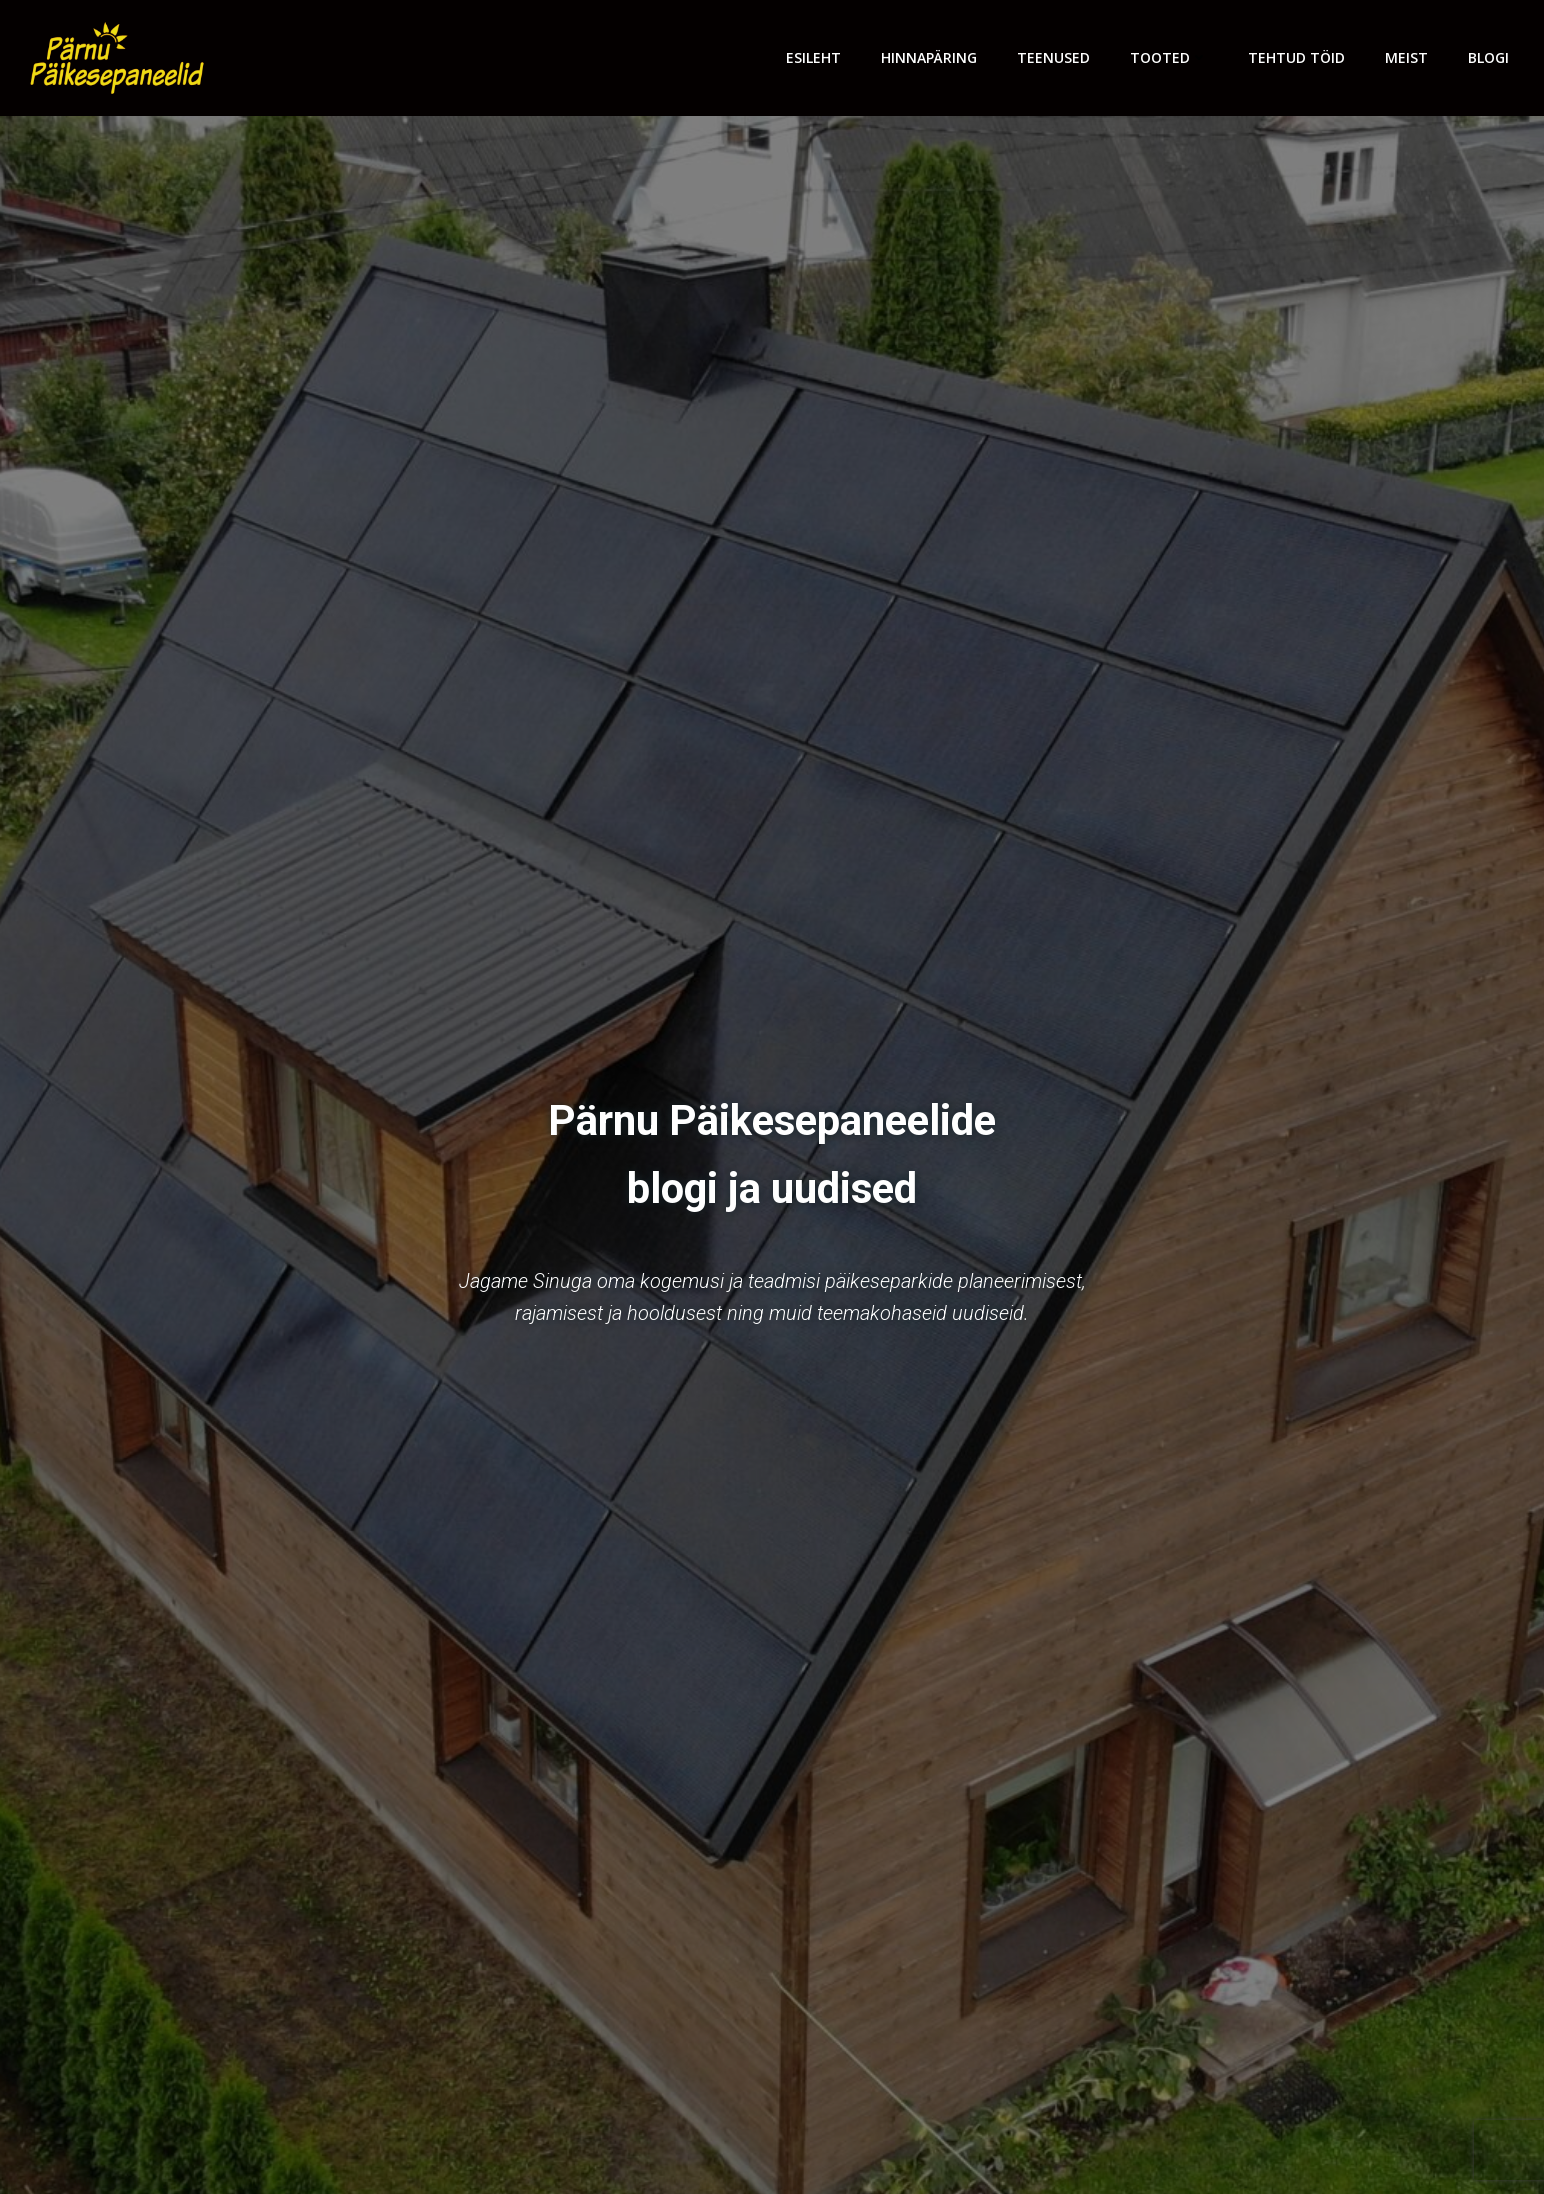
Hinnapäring (929, 57)
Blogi (1488, 57)
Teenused (1053, 57)
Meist (1406, 57)
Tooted (1169, 57)
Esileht (813, 57)
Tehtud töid (1296, 57)
